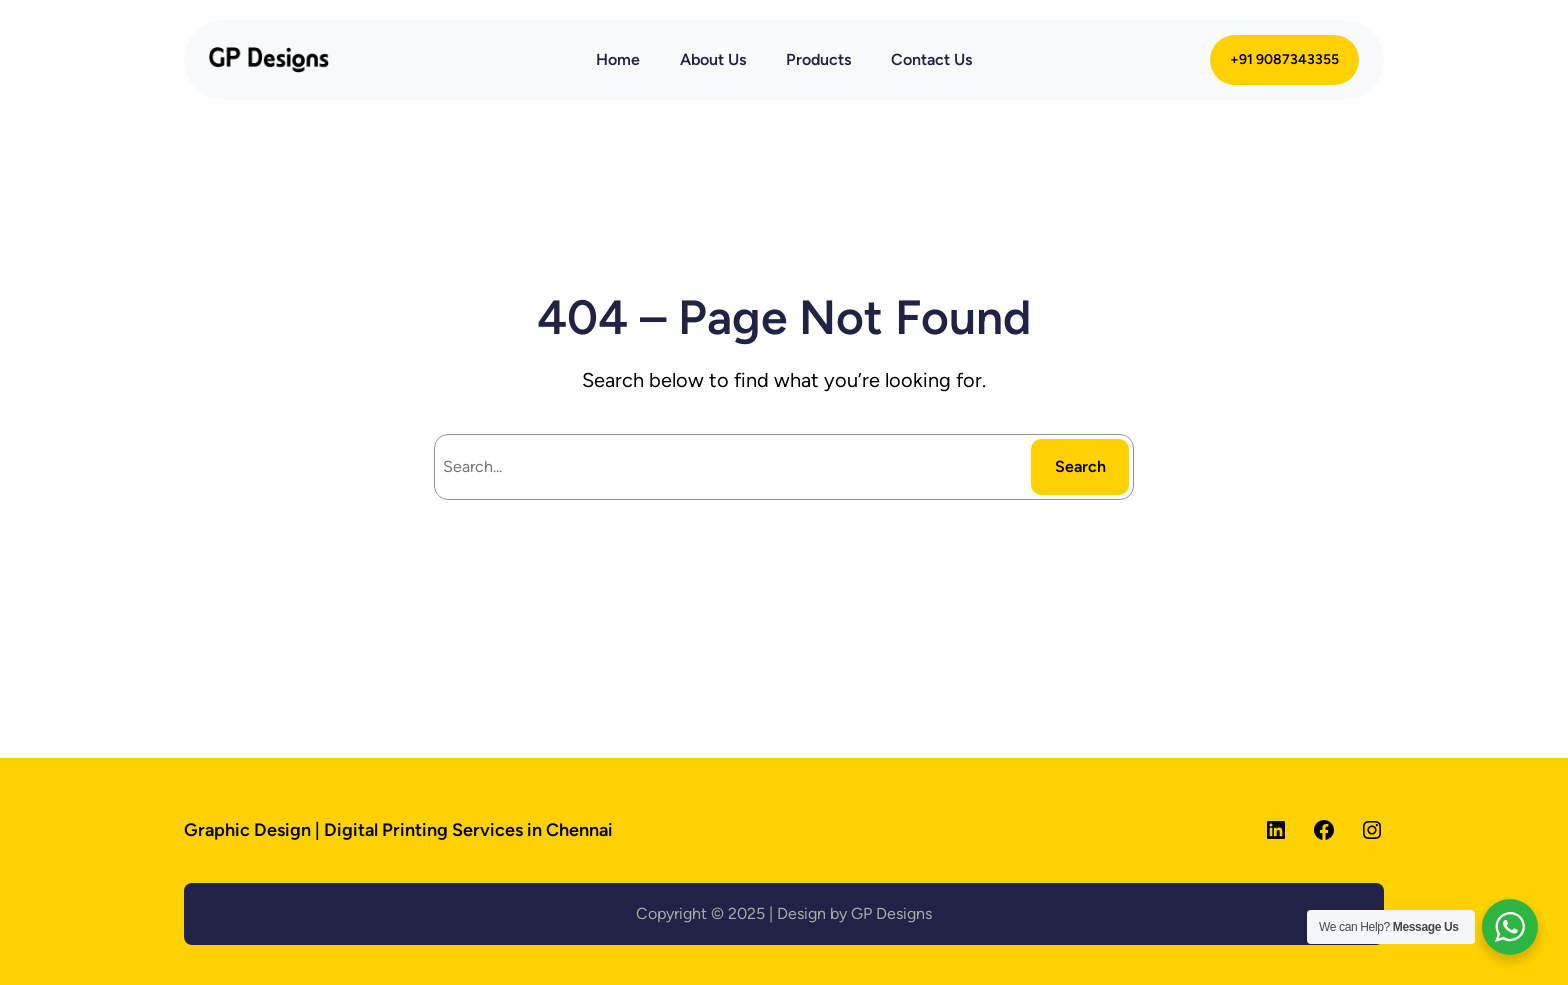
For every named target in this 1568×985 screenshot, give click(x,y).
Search (1080, 466)
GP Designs (891, 913)
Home (618, 59)
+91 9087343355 (1284, 59)
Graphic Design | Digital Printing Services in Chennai (398, 830)
